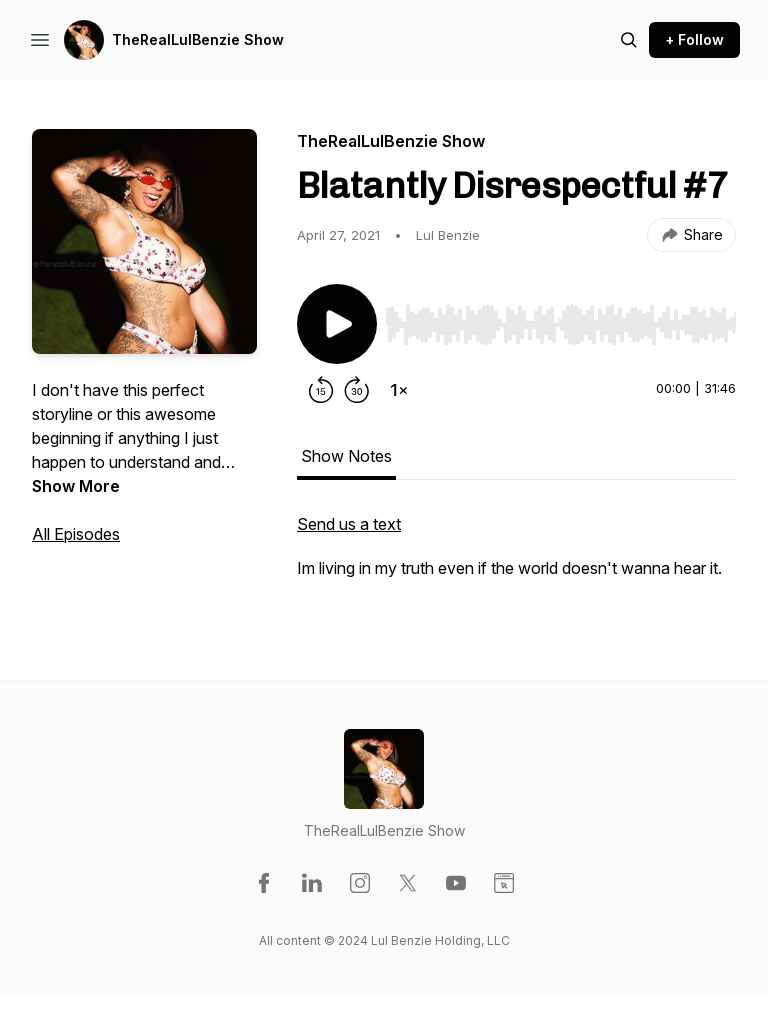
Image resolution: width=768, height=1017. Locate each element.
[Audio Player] (560, 319)
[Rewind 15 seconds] (321, 390)
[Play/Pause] (337, 324)
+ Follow (694, 39)
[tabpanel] (516, 556)
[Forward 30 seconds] (357, 390)
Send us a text (349, 524)
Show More (76, 486)
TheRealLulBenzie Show (198, 39)
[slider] (560, 325)
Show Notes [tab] (346, 456)
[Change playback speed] (399, 390)
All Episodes (76, 534)
